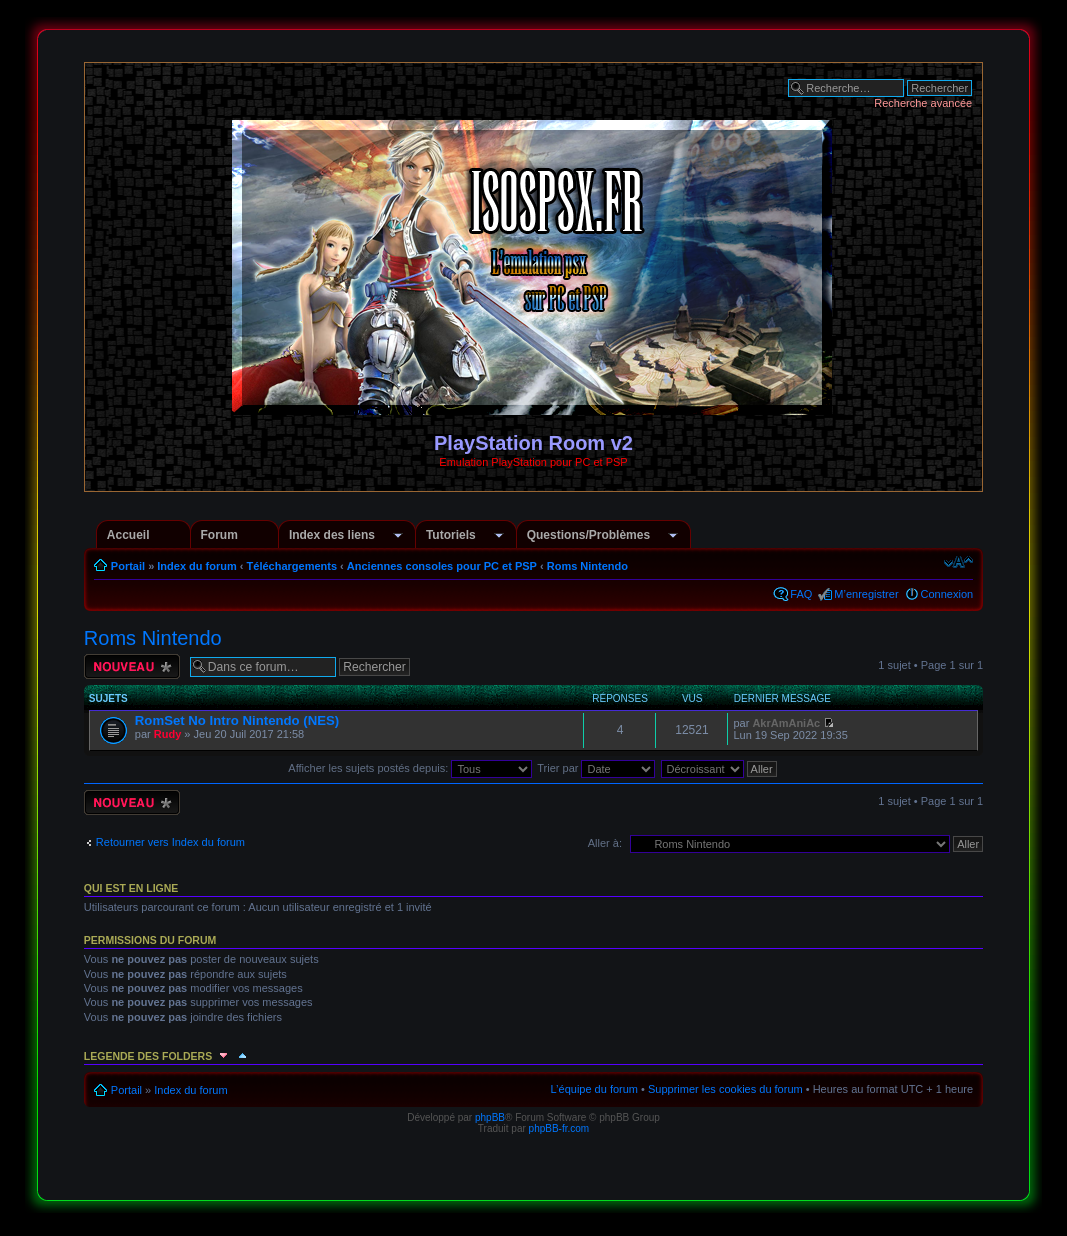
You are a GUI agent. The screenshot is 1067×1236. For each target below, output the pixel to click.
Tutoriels (451, 535)
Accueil (128, 535)
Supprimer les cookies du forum (725, 1089)
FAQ (801, 594)
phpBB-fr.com (559, 1128)
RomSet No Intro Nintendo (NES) (237, 720)
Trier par (596, 768)
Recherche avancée (923, 103)
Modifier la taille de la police (958, 562)
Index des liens (332, 535)
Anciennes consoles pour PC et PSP (442, 566)
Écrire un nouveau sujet (132, 666)
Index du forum (196, 566)
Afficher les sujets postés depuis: (410, 768)
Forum (219, 535)
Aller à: (605, 843)
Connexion (947, 594)
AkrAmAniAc (786, 723)
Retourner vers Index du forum (170, 842)
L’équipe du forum (594, 1089)
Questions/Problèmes (588, 535)
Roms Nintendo (587, 566)
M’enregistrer (866, 594)
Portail (128, 566)
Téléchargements (292, 566)
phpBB (490, 1117)
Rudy (168, 734)
